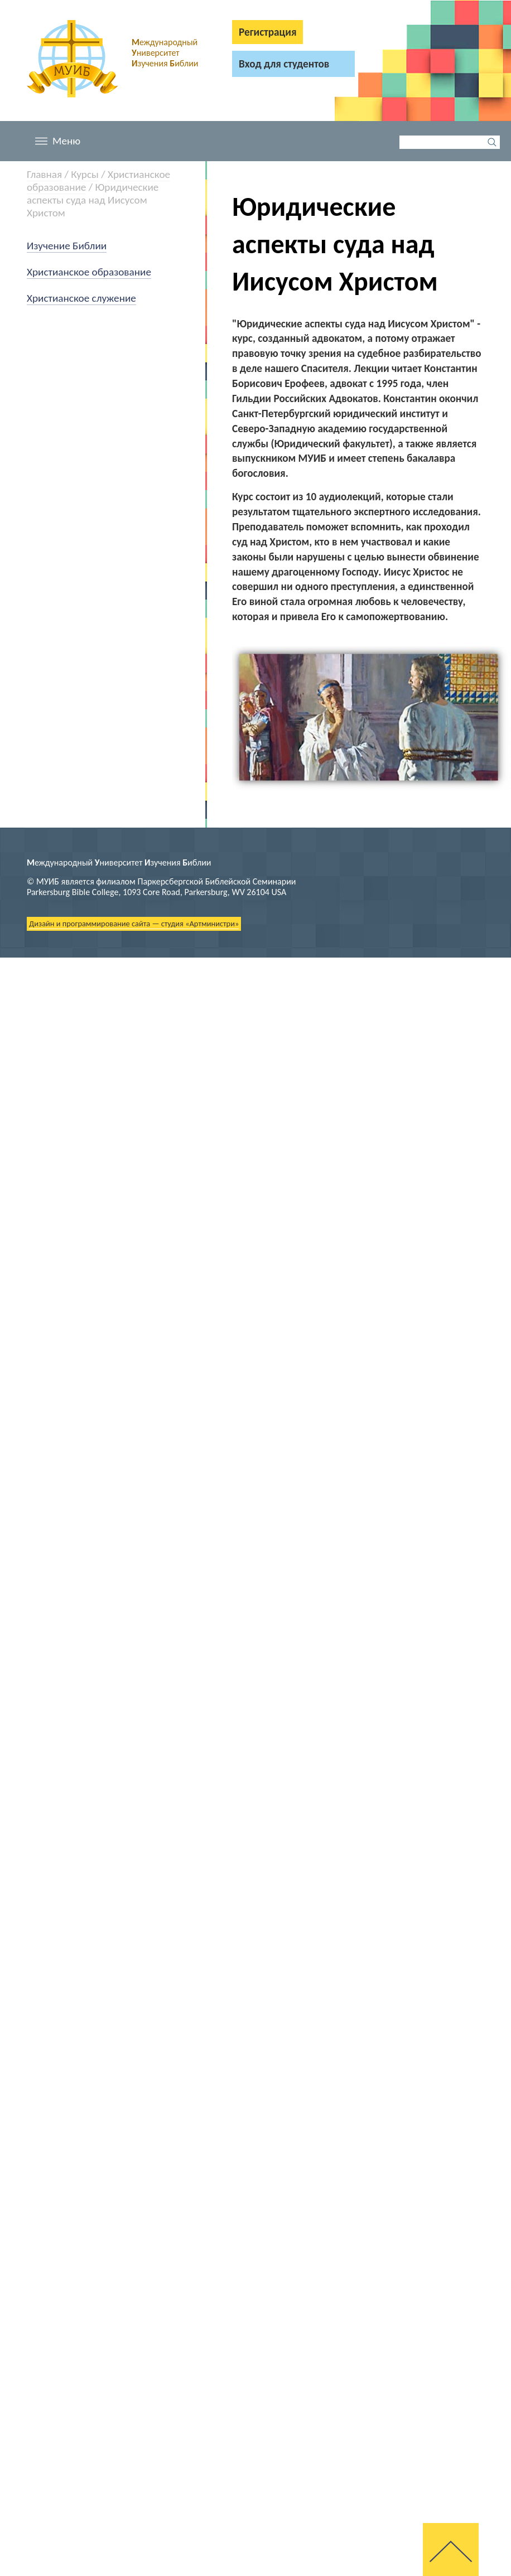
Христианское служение (81, 298)
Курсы (85, 174)
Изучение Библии (67, 245)
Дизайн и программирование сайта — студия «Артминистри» (134, 924)
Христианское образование (89, 271)
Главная (44, 174)
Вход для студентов (284, 63)
